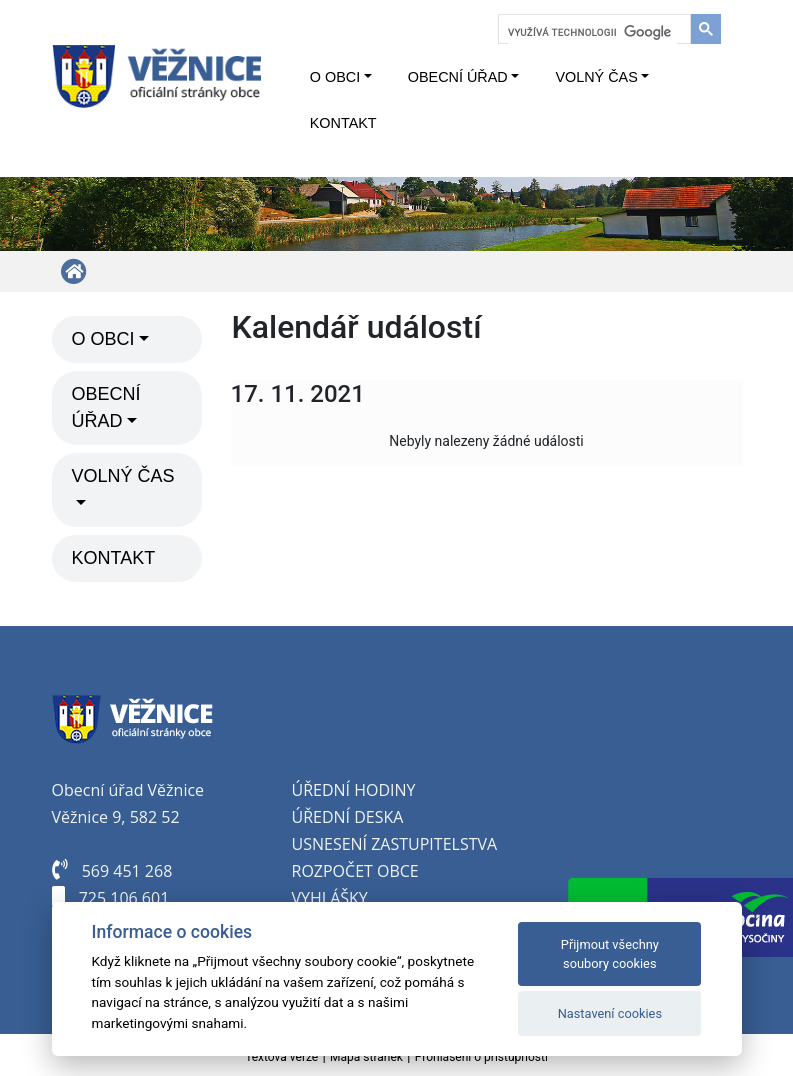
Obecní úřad (458, 77)
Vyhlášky (330, 898)
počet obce (371, 871)
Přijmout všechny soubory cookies (610, 954)
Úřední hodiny (354, 790)
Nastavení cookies (610, 1013)
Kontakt (343, 123)
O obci (335, 77)
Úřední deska (348, 817)
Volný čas (596, 77)
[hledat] (592, 32)
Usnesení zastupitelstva (395, 844)
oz (312, 871)
